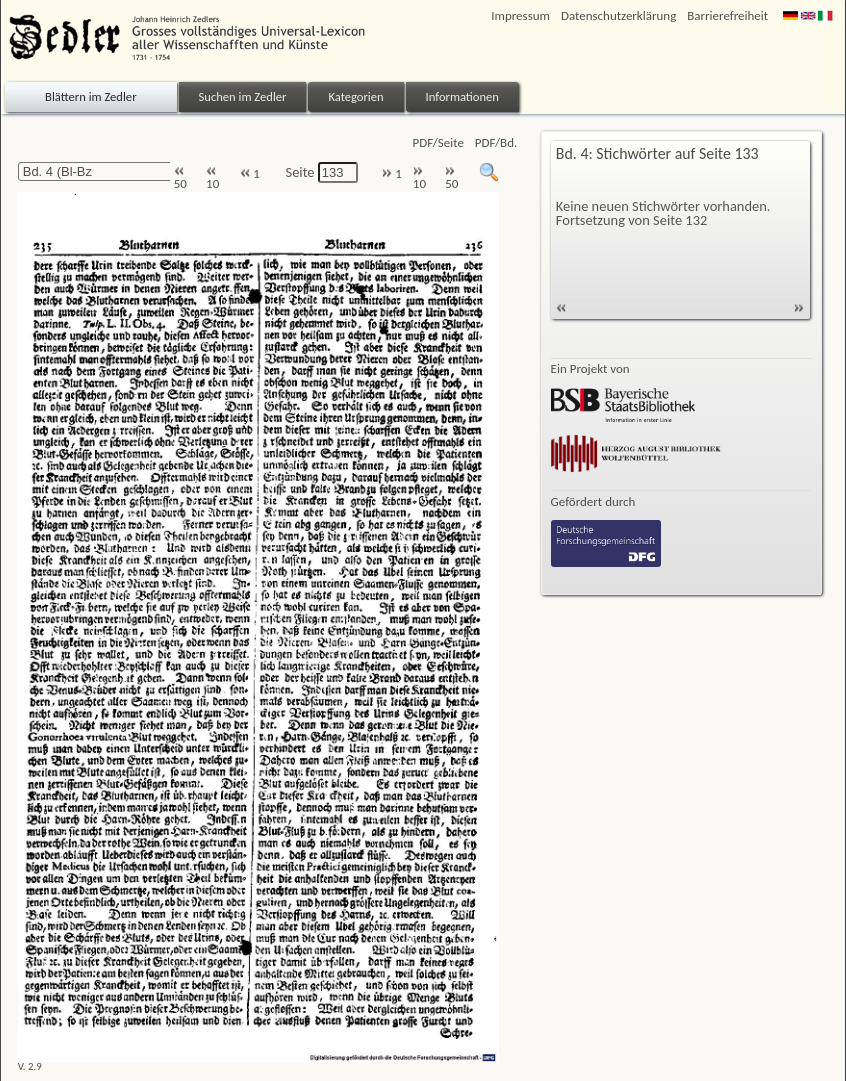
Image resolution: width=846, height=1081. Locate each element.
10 (212, 178)
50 (180, 178)
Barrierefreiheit (727, 15)
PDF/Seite (438, 142)
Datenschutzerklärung (618, 15)
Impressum (520, 15)
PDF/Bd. (496, 142)
